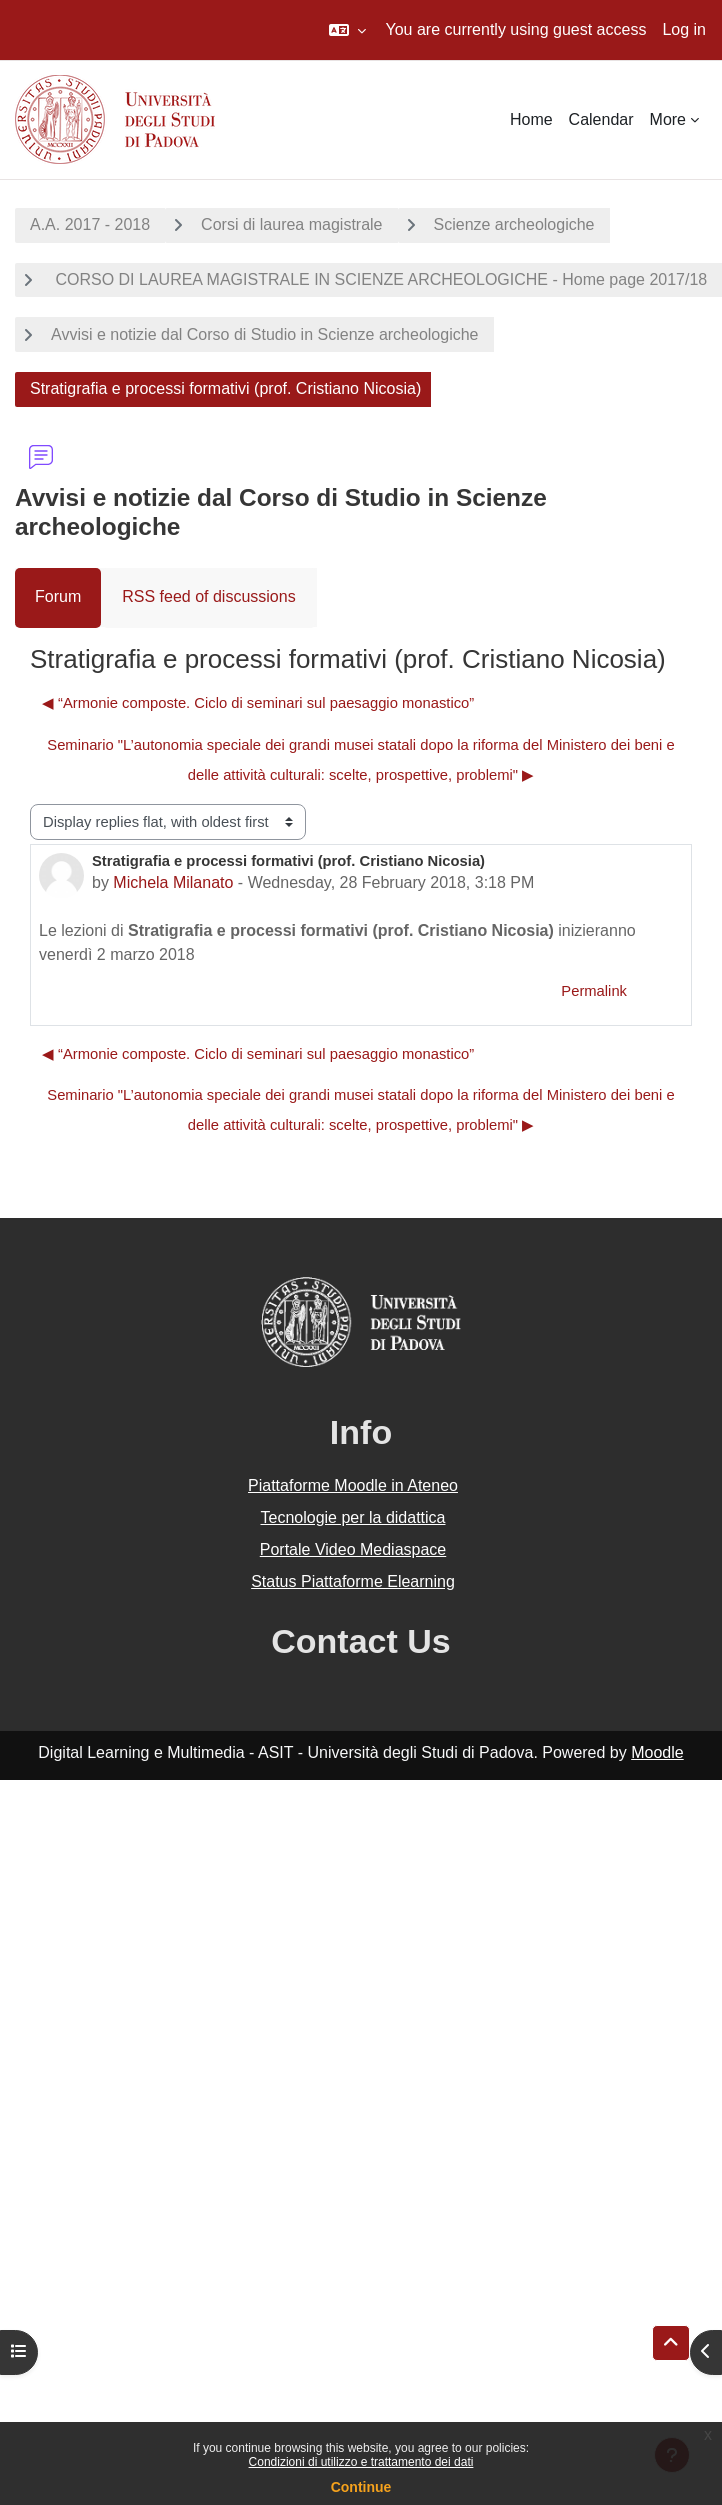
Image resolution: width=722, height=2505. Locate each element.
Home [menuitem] (531, 119)
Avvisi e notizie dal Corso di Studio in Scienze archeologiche (265, 334)
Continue (361, 2487)
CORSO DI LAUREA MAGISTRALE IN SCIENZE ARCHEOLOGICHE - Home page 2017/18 (379, 279)
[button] (347, 30)
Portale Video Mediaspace (353, 1549)
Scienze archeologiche (514, 224)
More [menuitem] (668, 119)
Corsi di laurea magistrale (291, 224)
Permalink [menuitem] (594, 991)
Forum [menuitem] (58, 596)
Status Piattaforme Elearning (353, 1581)
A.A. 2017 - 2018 (90, 224)
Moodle (657, 1752)
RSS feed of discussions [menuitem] (208, 596)
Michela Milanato (173, 882)
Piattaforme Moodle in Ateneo (353, 1485)
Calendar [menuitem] (601, 119)
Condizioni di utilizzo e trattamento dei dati (361, 2462)
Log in (684, 29)
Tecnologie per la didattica (352, 1517)
